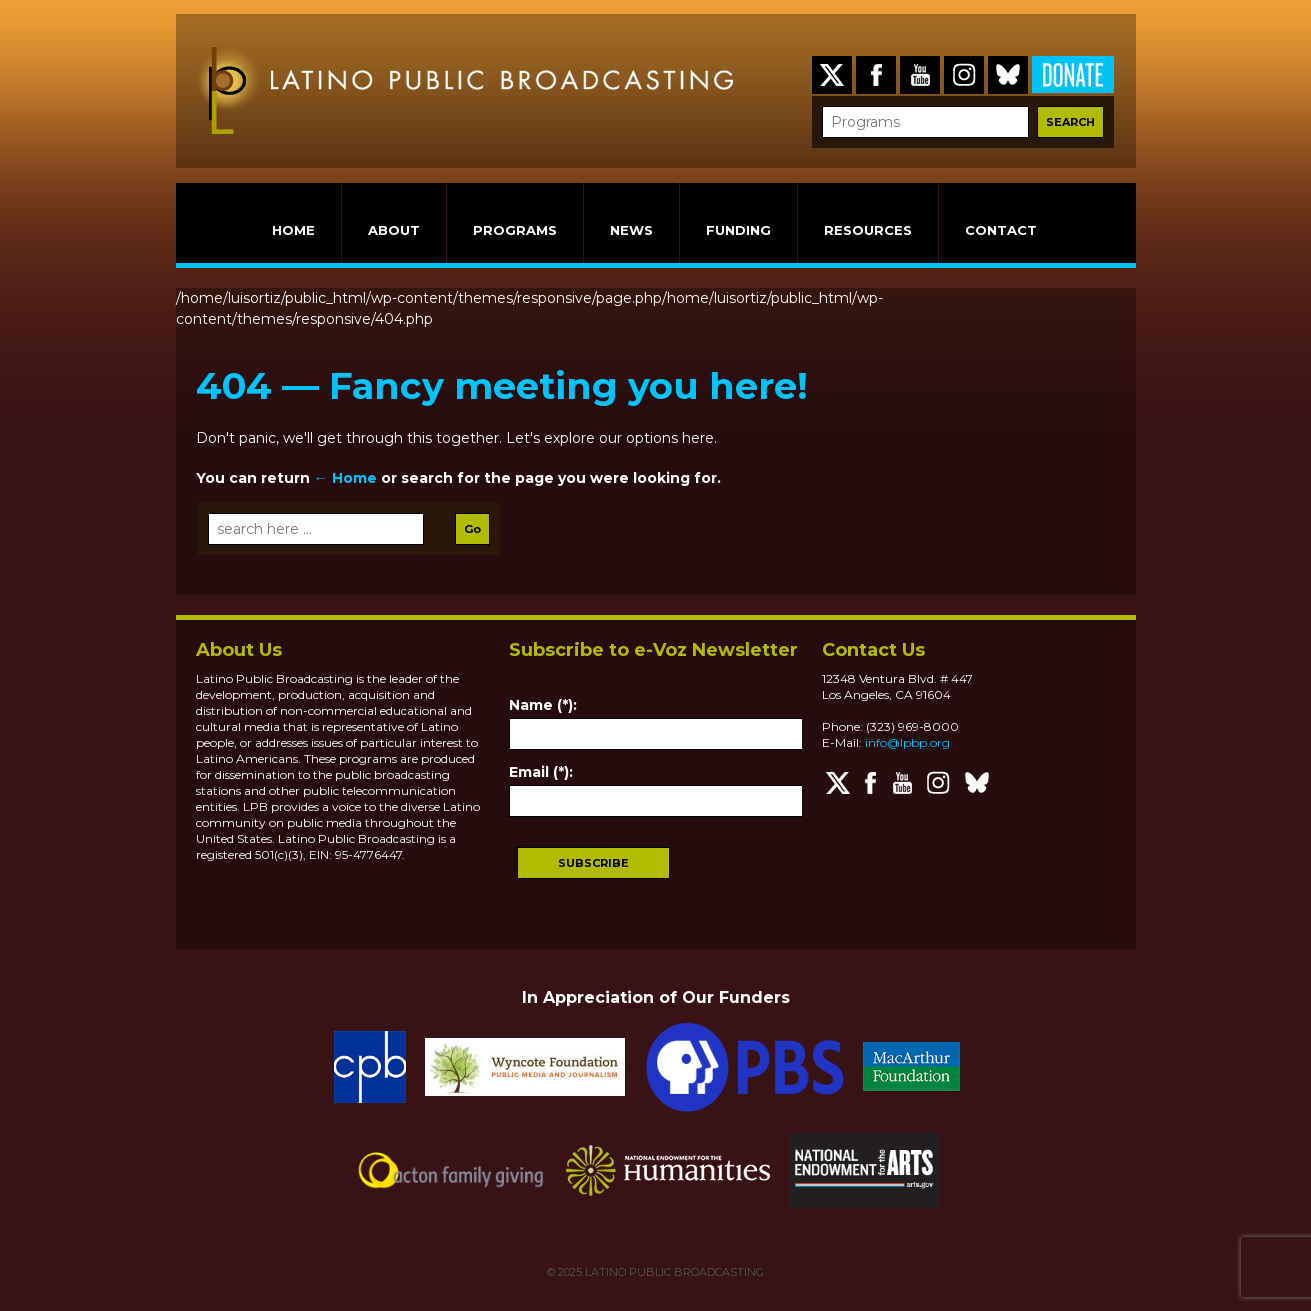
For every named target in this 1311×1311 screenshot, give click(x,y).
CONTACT (1001, 230)
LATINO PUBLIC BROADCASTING (673, 1272)
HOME (293, 230)
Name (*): (543, 705)
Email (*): (541, 772)
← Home (345, 478)
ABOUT (394, 230)
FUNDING (738, 230)
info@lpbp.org (907, 742)
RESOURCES (868, 230)
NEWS (631, 230)
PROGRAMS (515, 230)
